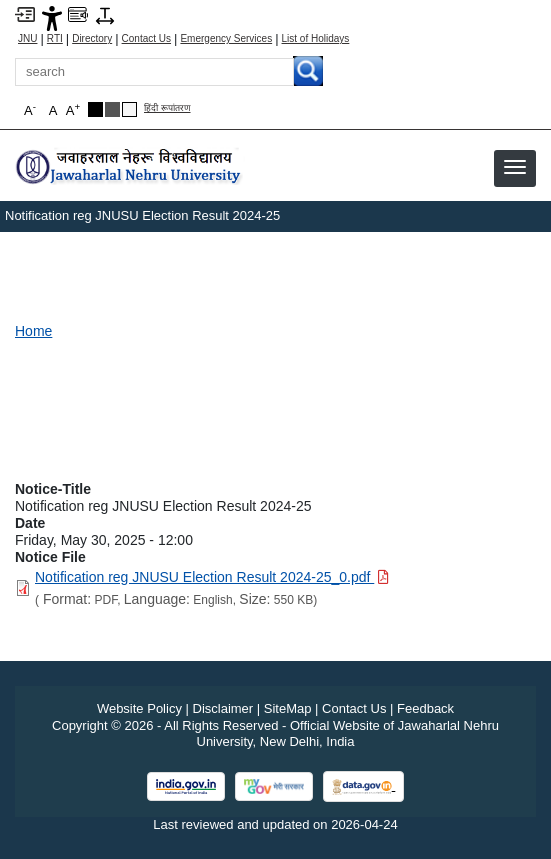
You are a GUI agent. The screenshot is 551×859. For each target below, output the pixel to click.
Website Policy (139, 708)
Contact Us (146, 39)
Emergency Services (226, 39)
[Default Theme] (129, 109)
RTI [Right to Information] (55, 39)
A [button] (73, 109)
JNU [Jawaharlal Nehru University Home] (27, 39)
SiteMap (288, 708)
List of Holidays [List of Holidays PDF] (316, 39)
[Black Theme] (95, 109)
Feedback (425, 708)
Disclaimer (223, 708)
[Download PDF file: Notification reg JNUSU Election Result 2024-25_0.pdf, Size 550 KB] (212, 577)
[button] (515, 167)
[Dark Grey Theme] (112, 109)
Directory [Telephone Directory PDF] (92, 39)
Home (33, 331)
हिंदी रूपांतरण (167, 108)
